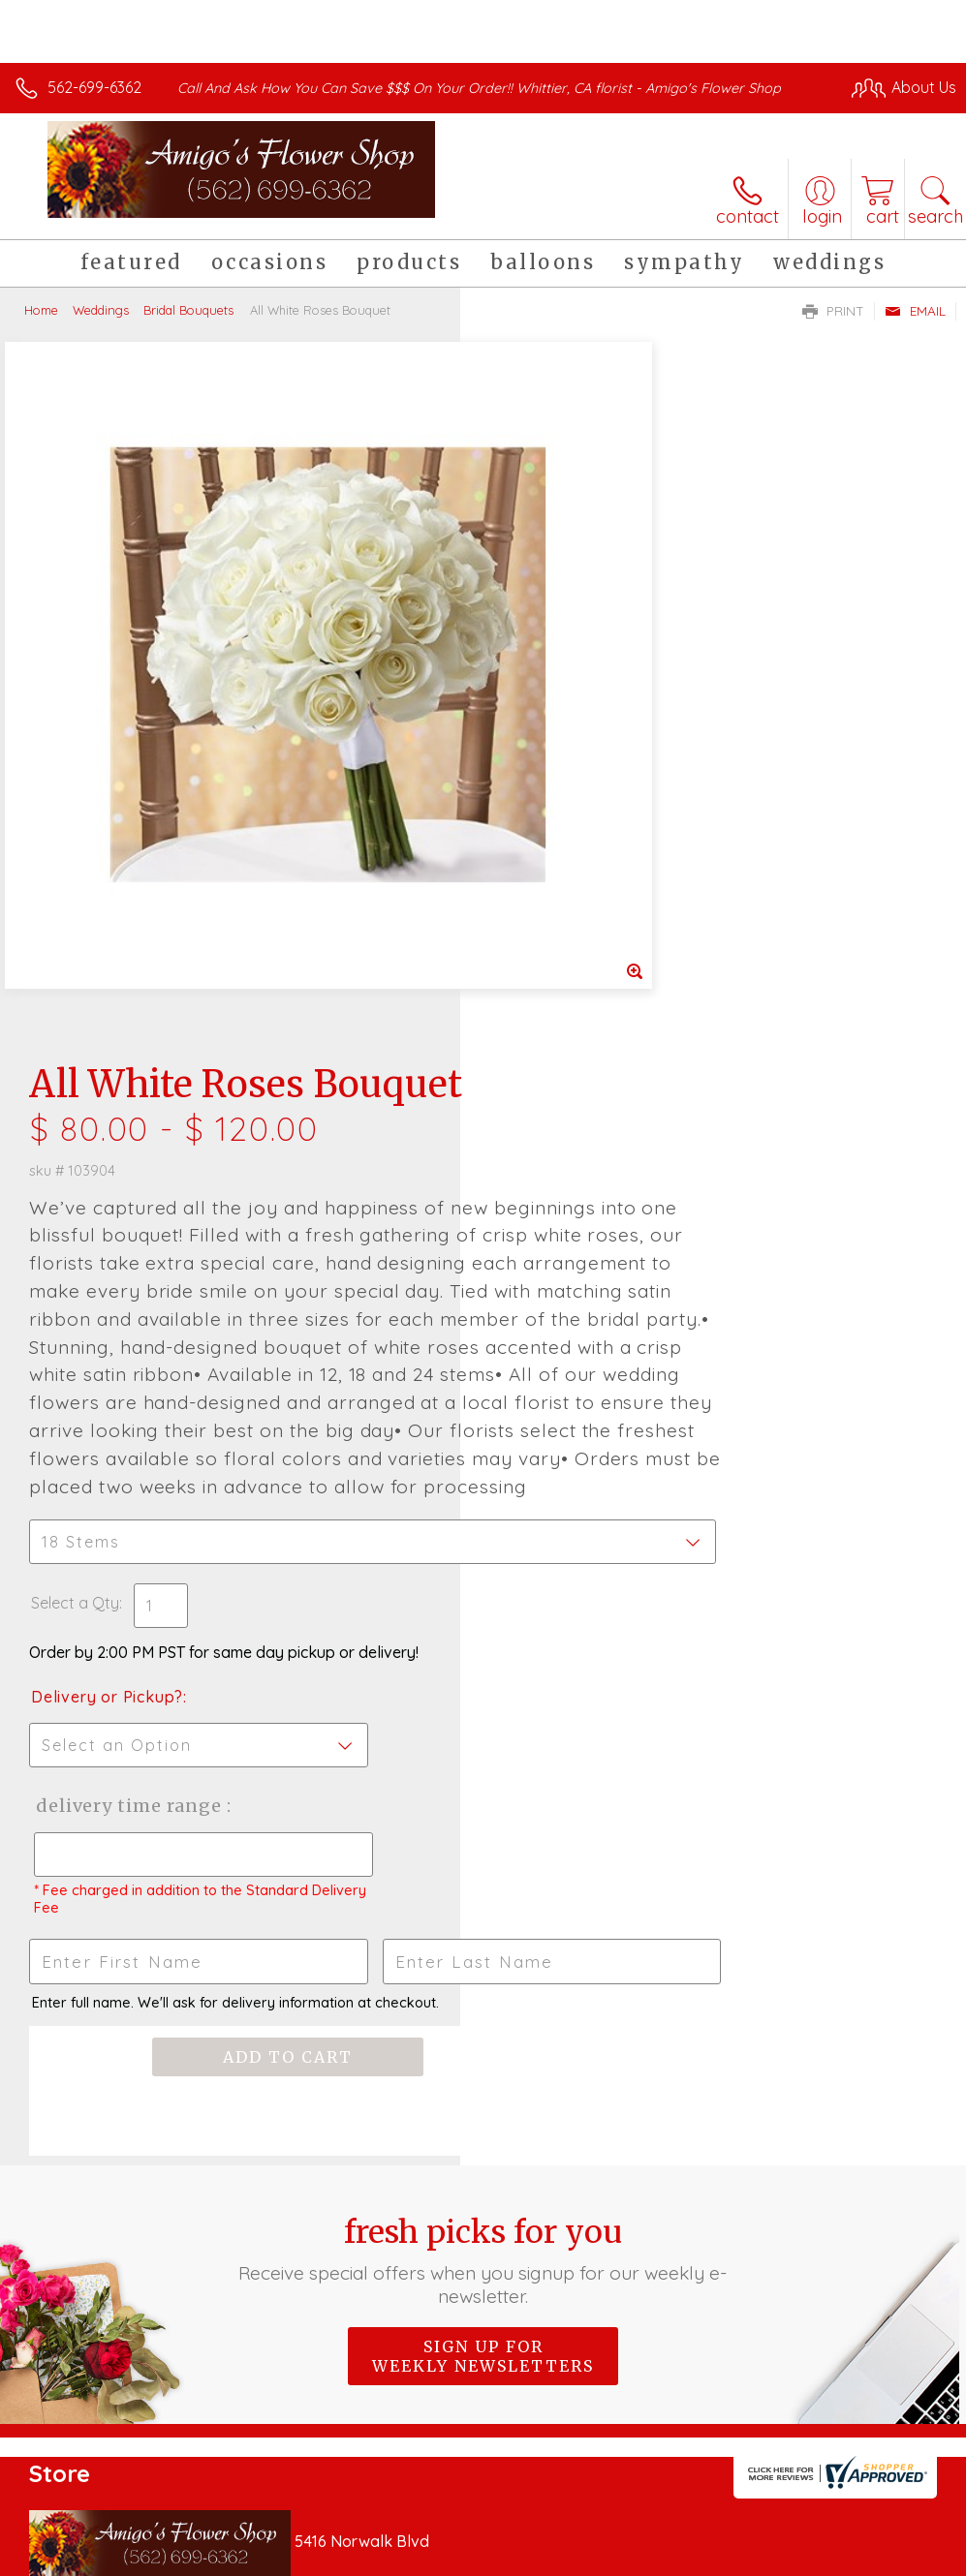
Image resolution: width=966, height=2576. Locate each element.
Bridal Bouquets (188, 310)
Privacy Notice (626, 2556)
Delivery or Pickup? (567, 1139)
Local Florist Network (765, 2556)
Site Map (885, 2556)
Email (915, 311)
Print (833, 311)
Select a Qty (535, 1045)
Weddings (101, 310)
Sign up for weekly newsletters (483, 1799)
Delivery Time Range (586, 1248)
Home (41, 310)
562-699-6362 (94, 87)
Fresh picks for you (482, 1703)
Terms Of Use (512, 2556)
